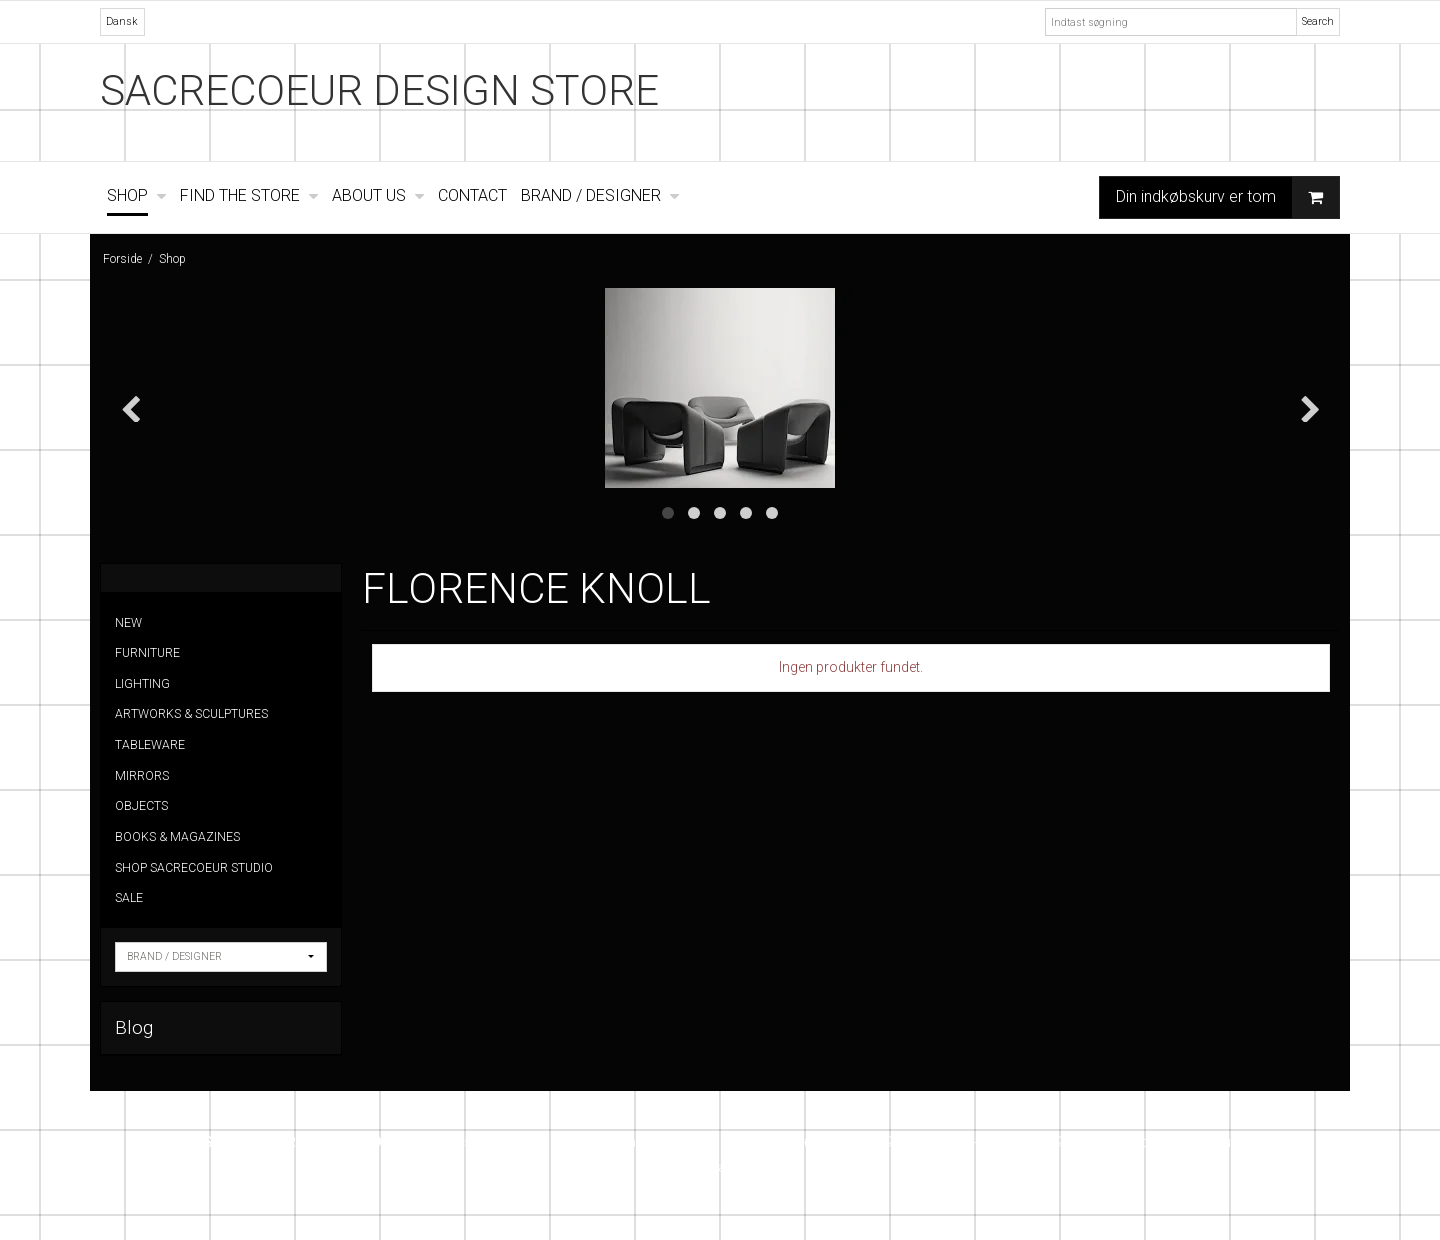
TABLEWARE (150, 745)
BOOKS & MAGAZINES (177, 837)
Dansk (122, 21)
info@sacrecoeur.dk (1189, 1142)
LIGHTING (142, 684)
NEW (128, 623)
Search (1318, 21)
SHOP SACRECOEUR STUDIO (194, 868)
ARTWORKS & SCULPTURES (191, 714)
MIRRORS (142, 776)
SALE (129, 898)
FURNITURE (147, 653)
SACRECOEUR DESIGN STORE (379, 90)
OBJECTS (141, 806)
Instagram (720, 1167)
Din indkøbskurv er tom (1227, 197)
